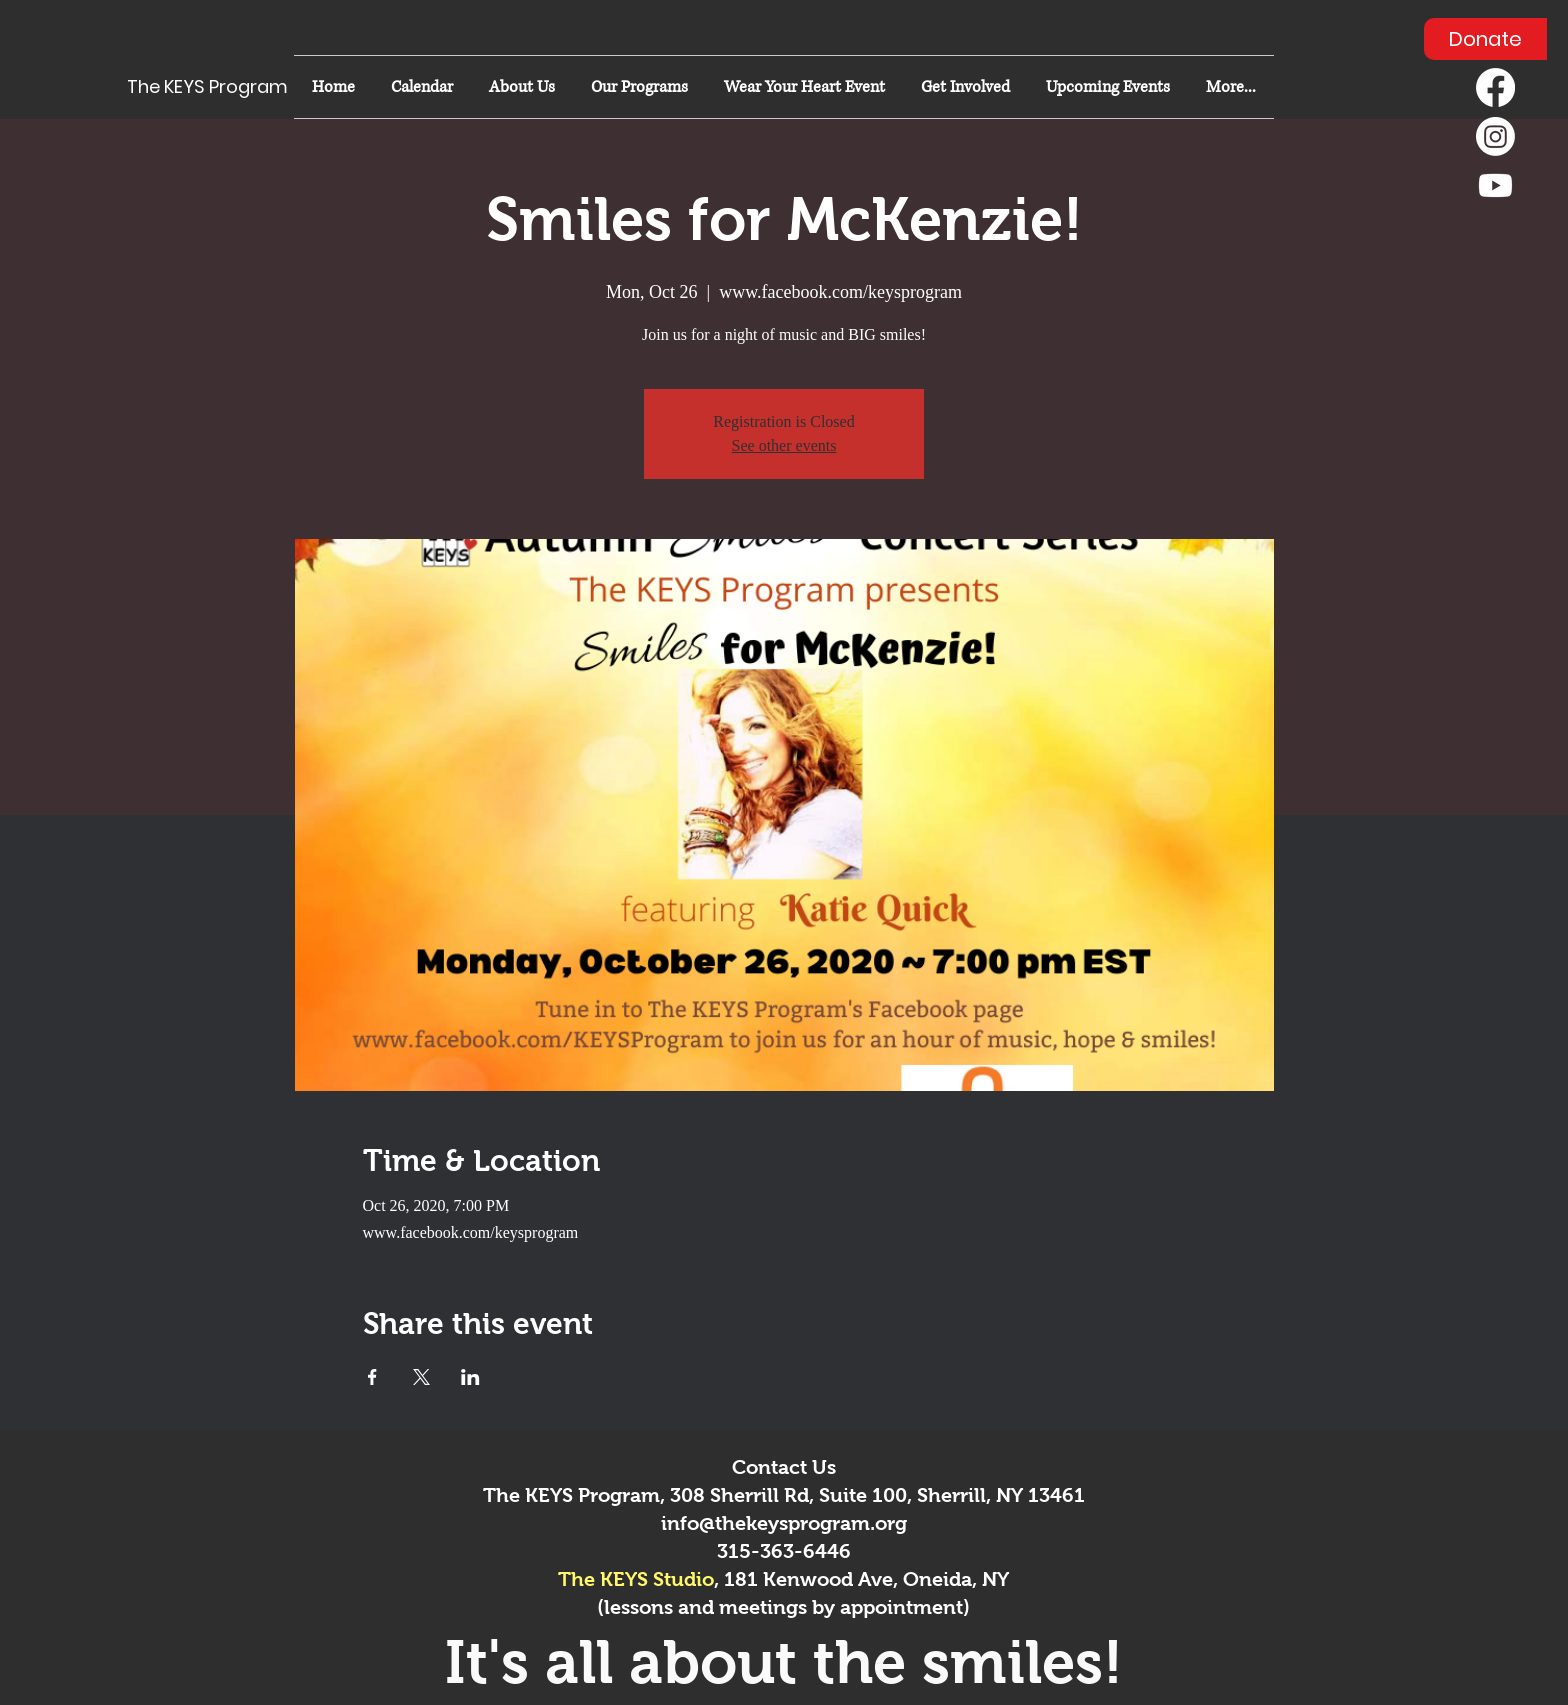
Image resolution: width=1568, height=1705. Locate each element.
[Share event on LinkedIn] (470, 1377)
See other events (784, 445)
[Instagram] (1495, 136)
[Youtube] (1495, 185)
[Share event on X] (421, 1377)
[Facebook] (1495, 87)
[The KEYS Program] (216, 87)
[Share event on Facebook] (372, 1377)
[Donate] (1485, 39)
